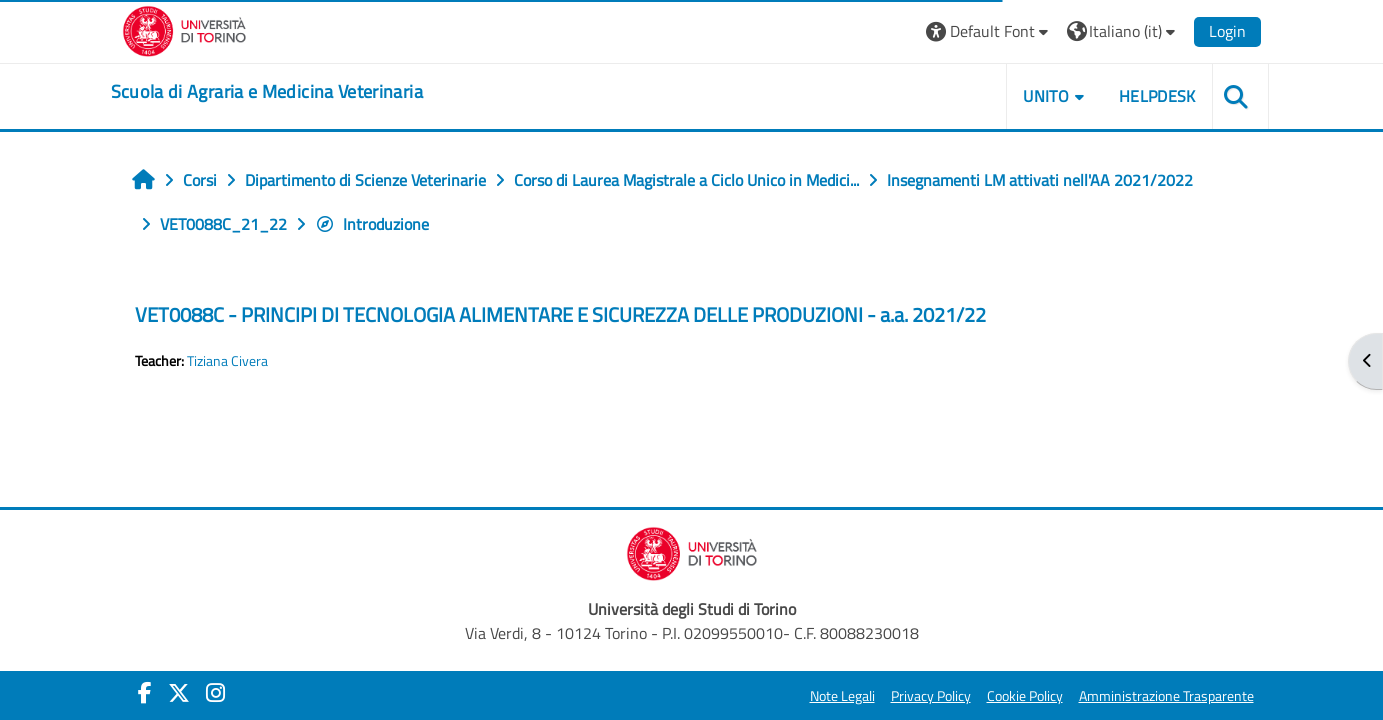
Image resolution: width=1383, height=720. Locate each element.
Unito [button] (1046, 96)
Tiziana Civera (227, 361)
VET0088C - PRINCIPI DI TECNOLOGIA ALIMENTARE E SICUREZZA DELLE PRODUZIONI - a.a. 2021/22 (560, 314)
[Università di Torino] (184, 29)
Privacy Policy (931, 696)
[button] (989, 31)
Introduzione (372, 224)
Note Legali (842, 696)
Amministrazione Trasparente (1166, 696)
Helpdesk (1157, 96)
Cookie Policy (1025, 696)
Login (1227, 31)
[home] (267, 92)
